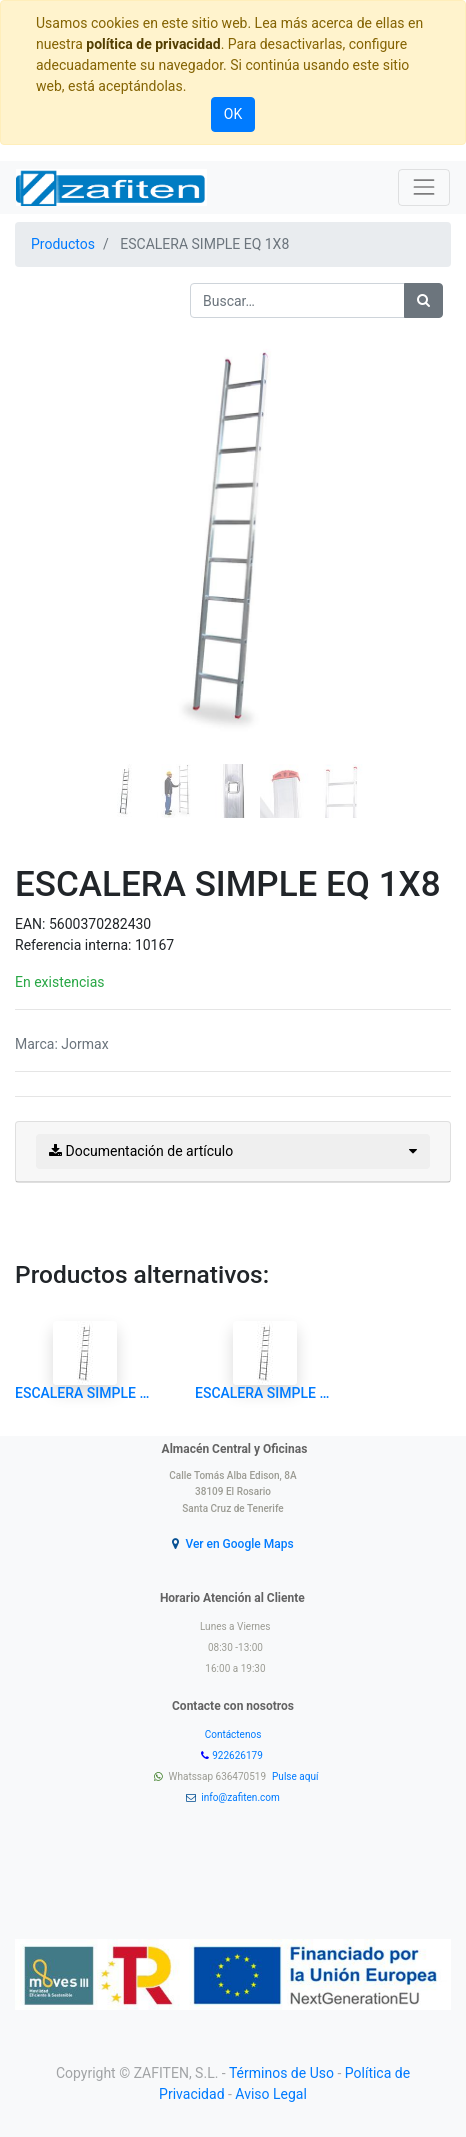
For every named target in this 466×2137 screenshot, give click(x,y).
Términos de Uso (281, 2073)
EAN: (32, 924)
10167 (154, 945)
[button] (47, 518)
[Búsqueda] (423, 300)
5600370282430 (100, 924)
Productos (63, 244)
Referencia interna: (75, 945)
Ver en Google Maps (239, 1544)
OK (233, 114)
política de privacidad (153, 44)
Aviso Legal (271, 2094)
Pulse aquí (296, 1776)
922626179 (238, 1755)
